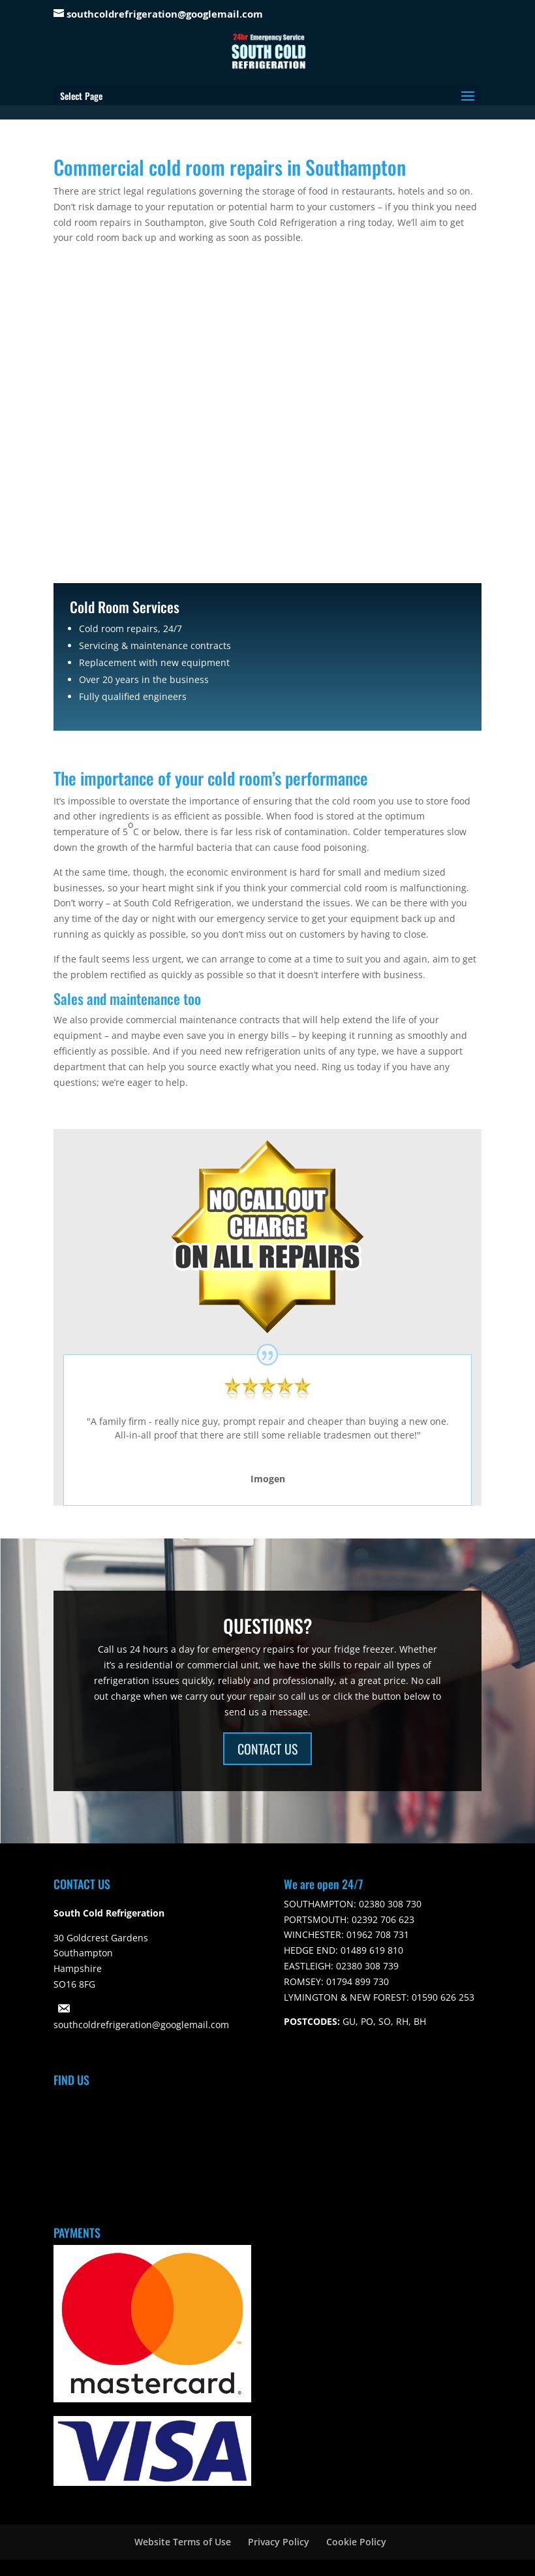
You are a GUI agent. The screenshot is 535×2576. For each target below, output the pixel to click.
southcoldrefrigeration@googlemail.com (141, 2024)
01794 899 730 (356, 1981)
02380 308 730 (388, 1904)
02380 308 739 (366, 1966)
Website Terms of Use (182, 2542)
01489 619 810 (370, 1950)
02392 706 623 (381, 1919)
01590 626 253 (441, 1997)
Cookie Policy (356, 2542)
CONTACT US (267, 1748)
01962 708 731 (376, 1934)
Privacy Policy (278, 2542)
